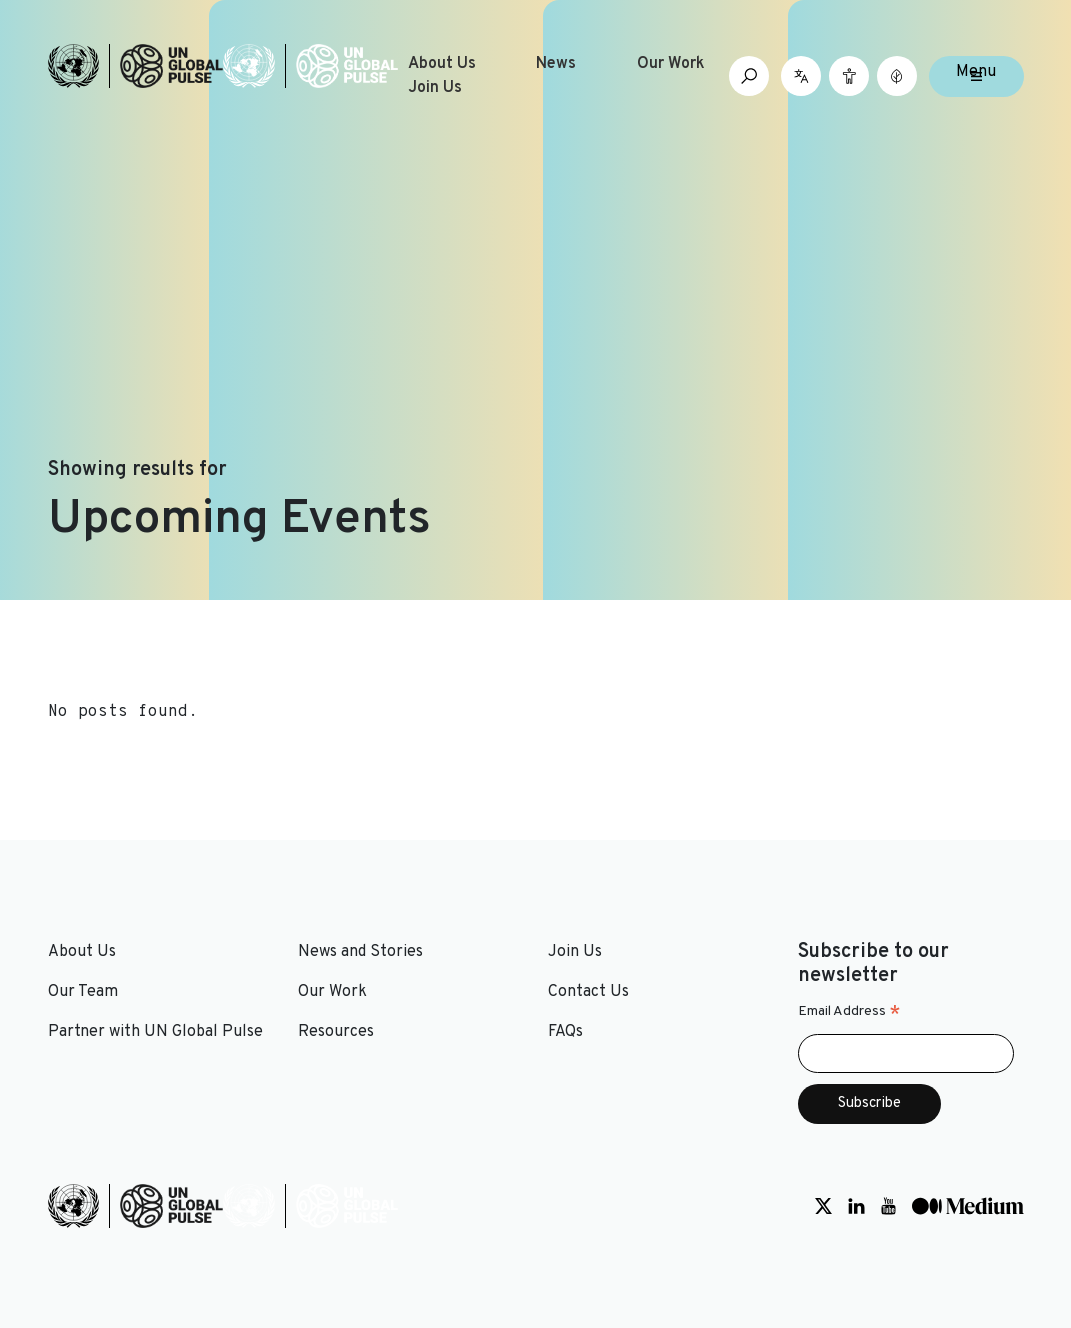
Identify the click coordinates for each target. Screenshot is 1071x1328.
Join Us (435, 88)
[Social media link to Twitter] (823, 1206)
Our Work (671, 64)
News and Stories (360, 952)
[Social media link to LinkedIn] (856, 1206)
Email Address (849, 1012)
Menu (976, 72)
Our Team (83, 992)
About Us (442, 64)
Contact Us (588, 992)
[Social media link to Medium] (968, 1206)
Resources (336, 1032)
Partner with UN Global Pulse (155, 1032)
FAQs (565, 1032)
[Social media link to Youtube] (888, 1206)
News (556, 64)
